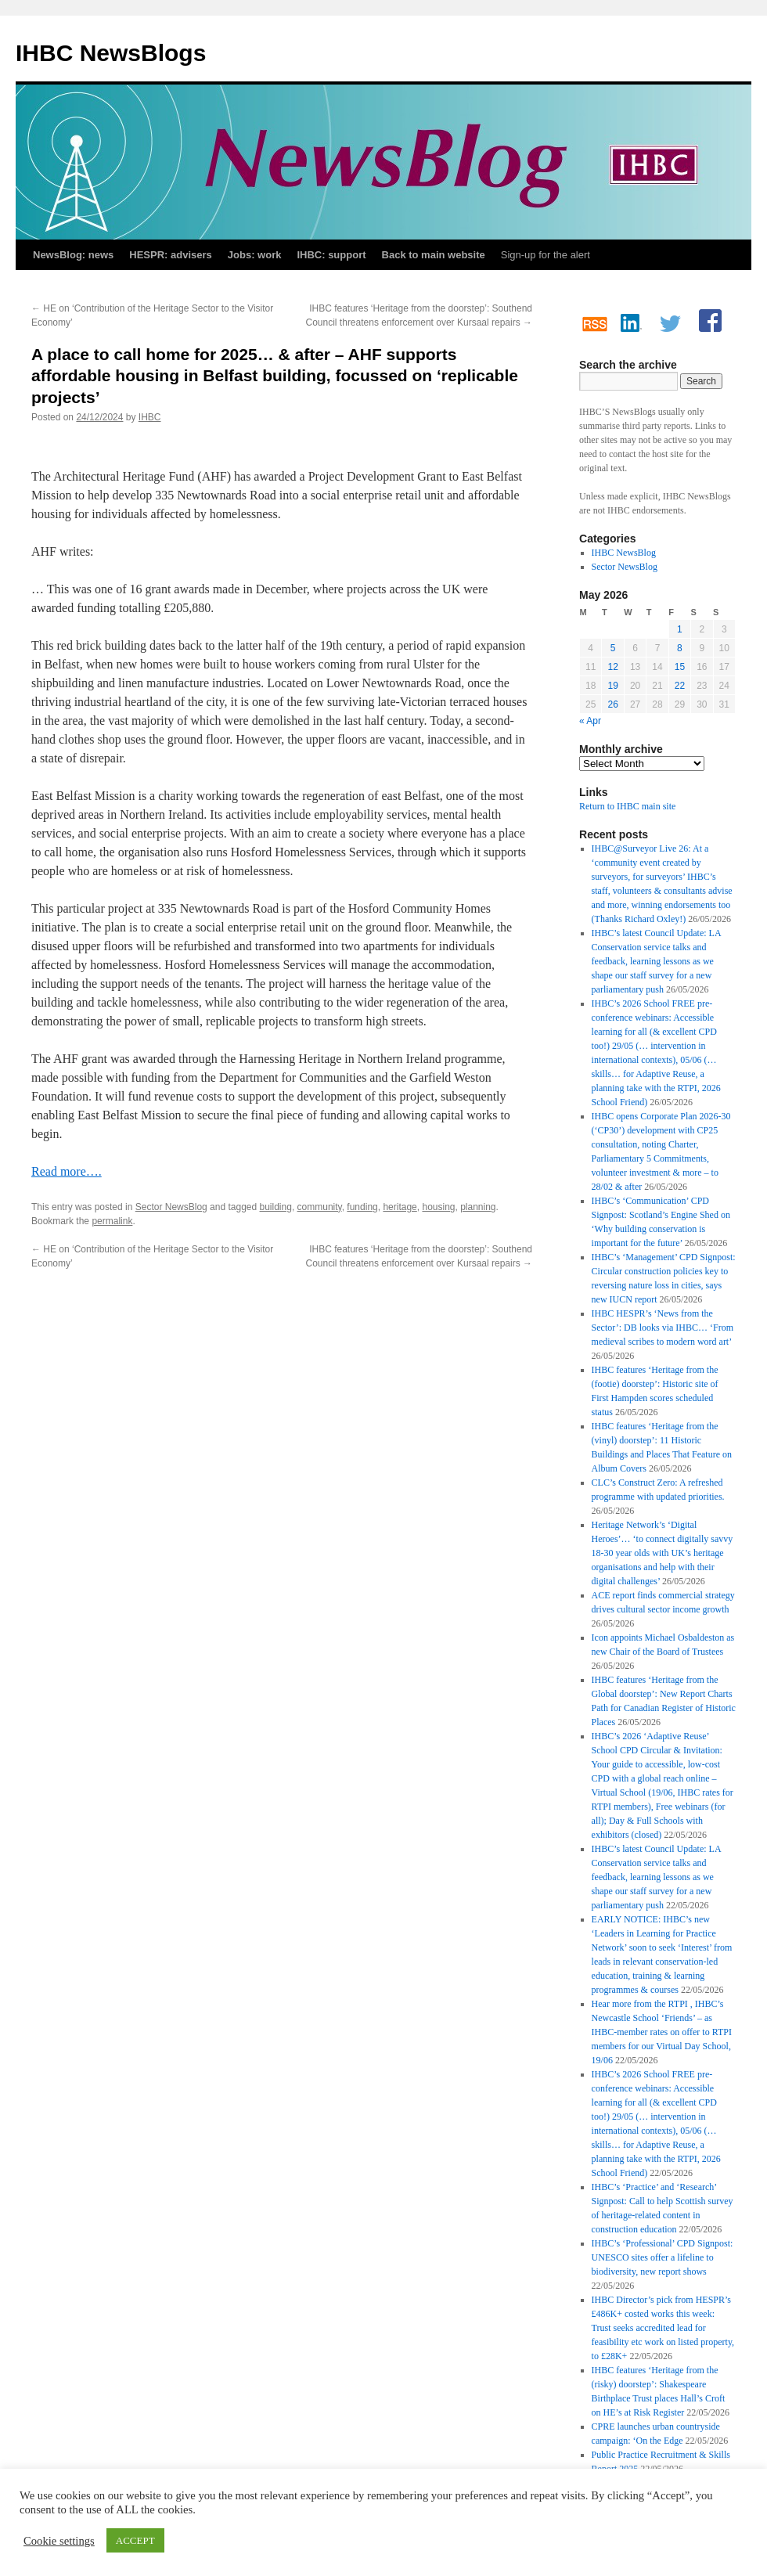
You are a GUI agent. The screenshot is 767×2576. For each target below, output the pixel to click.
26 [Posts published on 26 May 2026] (612, 704)
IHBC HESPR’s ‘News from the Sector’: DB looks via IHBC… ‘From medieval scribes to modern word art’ (662, 1327)
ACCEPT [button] (135, 2540)
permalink (112, 1221)
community (319, 1207)
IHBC (150, 417)
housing (438, 1207)
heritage (399, 1207)
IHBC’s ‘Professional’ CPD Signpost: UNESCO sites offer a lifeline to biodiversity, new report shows (662, 2257)
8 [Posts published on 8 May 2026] (679, 648)
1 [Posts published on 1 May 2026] (679, 629)
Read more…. (66, 1171)
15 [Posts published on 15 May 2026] (680, 666)
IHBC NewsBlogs (111, 53)
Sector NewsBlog (171, 1207)
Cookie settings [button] (59, 2541)
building (276, 1207)
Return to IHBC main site (627, 806)
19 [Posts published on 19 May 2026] (612, 685)
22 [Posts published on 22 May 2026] (680, 685)
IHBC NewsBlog (624, 552)
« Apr (590, 720)
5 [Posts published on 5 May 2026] (613, 648)
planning (477, 1207)
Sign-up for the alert (545, 255)
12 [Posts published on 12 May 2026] (612, 666)
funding (362, 1207)
